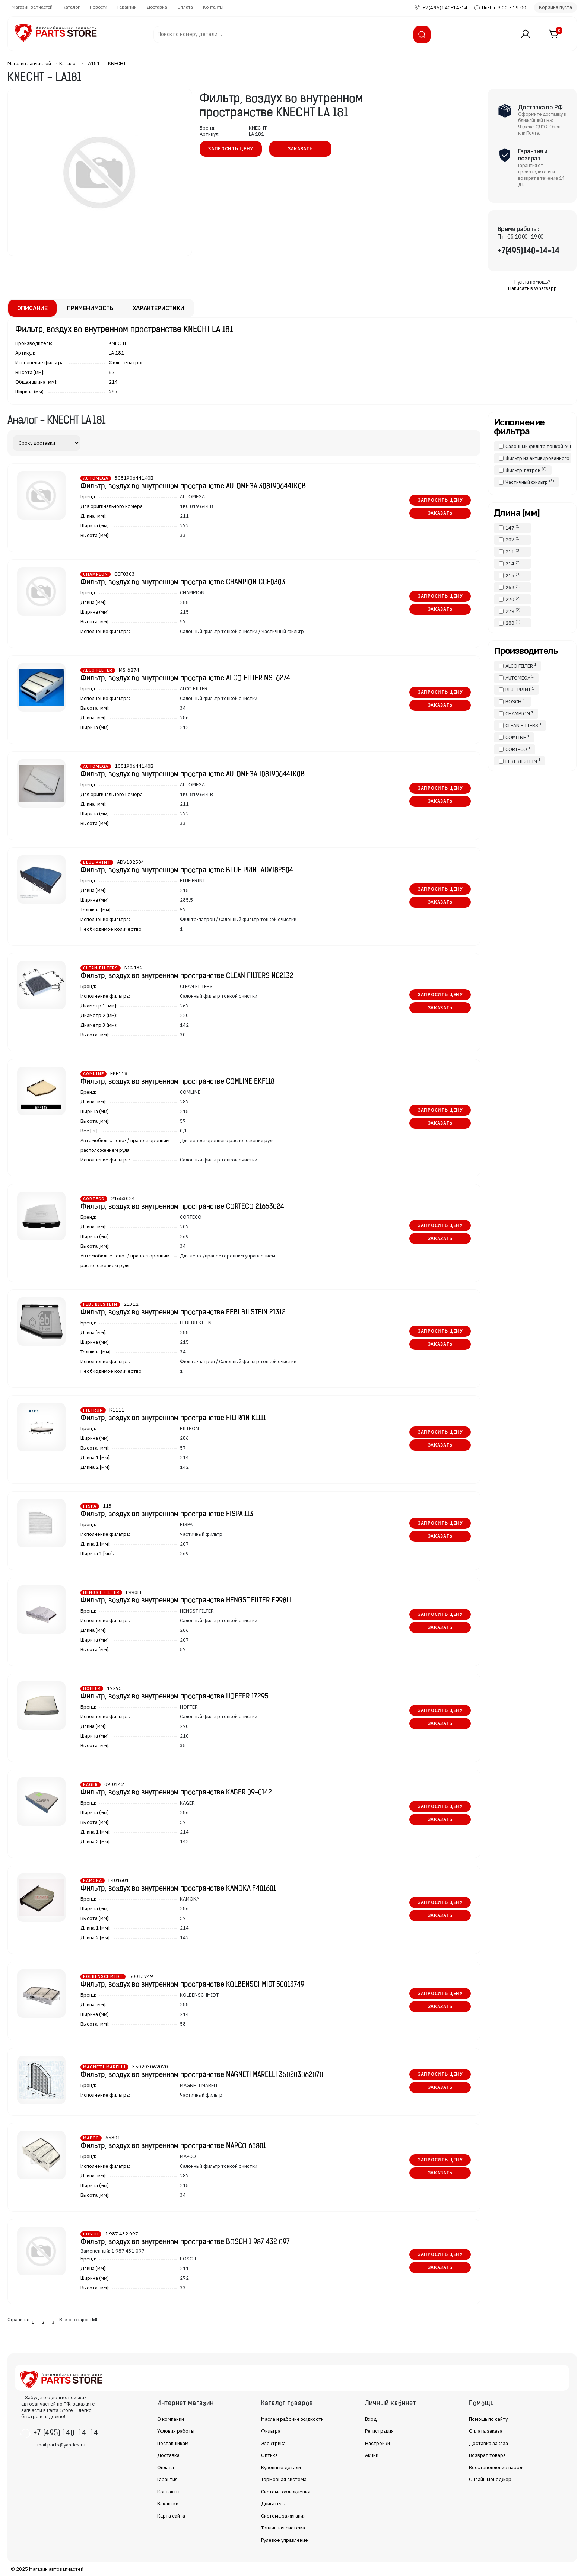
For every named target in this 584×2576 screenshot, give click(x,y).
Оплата (185, 7)
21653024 (123, 1198)
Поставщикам (172, 2443)
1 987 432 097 (121, 2234)
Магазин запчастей (32, 7)
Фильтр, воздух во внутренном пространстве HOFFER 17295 (174, 1696)
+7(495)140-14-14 (445, 7)
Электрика (273, 2443)
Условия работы (175, 2431)
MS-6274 (129, 670)
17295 (114, 1688)
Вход (371, 2419)
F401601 (118, 1880)
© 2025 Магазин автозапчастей (47, 2569)
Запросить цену (230, 148)
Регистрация (379, 2431)
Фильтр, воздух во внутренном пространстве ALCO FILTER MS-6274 (185, 678)
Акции (371, 2455)
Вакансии (167, 2503)
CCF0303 (124, 574)
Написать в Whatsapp (532, 288)
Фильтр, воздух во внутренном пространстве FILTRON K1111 (173, 1418)
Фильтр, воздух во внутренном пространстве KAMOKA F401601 (178, 1888)
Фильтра (270, 2431)
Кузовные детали (281, 2467)
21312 (131, 1304)
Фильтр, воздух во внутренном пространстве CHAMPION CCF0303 (182, 582)
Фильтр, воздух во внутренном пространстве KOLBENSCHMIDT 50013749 (192, 1984)
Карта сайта (171, 2516)
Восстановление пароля (497, 2467)
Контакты (213, 7)
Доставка (157, 7)
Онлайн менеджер (490, 2479)
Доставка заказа (488, 2443)
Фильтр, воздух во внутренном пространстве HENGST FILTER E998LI (186, 1600)
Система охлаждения (285, 2492)
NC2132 (133, 968)
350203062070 (150, 2067)
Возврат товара (487, 2455)
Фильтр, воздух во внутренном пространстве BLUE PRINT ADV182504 (186, 870)
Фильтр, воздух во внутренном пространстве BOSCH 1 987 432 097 (185, 2242)
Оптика (269, 2455)
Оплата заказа (485, 2431)
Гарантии (127, 7)
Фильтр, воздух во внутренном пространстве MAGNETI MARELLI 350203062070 (201, 2075)
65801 (112, 2138)
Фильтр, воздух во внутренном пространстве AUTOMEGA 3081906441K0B (193, 486)
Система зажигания (283, 2516)
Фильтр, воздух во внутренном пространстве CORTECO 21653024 (182, 1207)
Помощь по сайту (488, 2419)
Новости (98, 7)
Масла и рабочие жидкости (292, 2419)
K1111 (117, 1410)
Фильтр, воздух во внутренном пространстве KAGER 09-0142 (176, 1792)
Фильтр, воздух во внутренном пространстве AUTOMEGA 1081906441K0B (192, 774)
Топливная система (283, 2528)
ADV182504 (130, 862)
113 (107, 1506)
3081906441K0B (134, 478)
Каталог (71, 7)
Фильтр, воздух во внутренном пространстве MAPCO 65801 (173, 2146)
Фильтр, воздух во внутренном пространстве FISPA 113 (166, 1514)
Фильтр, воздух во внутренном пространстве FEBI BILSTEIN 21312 (183, 1312)
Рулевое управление (284, 2540)
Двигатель (273, 2503)
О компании (170, 2419)
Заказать (300, 148)
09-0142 (114, 1784)
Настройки (377, 2443)
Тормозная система (284, 2479)
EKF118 (118, 1073)
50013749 (141, 1976)
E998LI (134, 1592)
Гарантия (167, 2479)
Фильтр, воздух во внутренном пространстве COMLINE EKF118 (177, 1082)
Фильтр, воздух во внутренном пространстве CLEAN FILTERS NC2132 (186, 976)
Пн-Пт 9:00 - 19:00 (504, 7)
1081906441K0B (134, 766)
